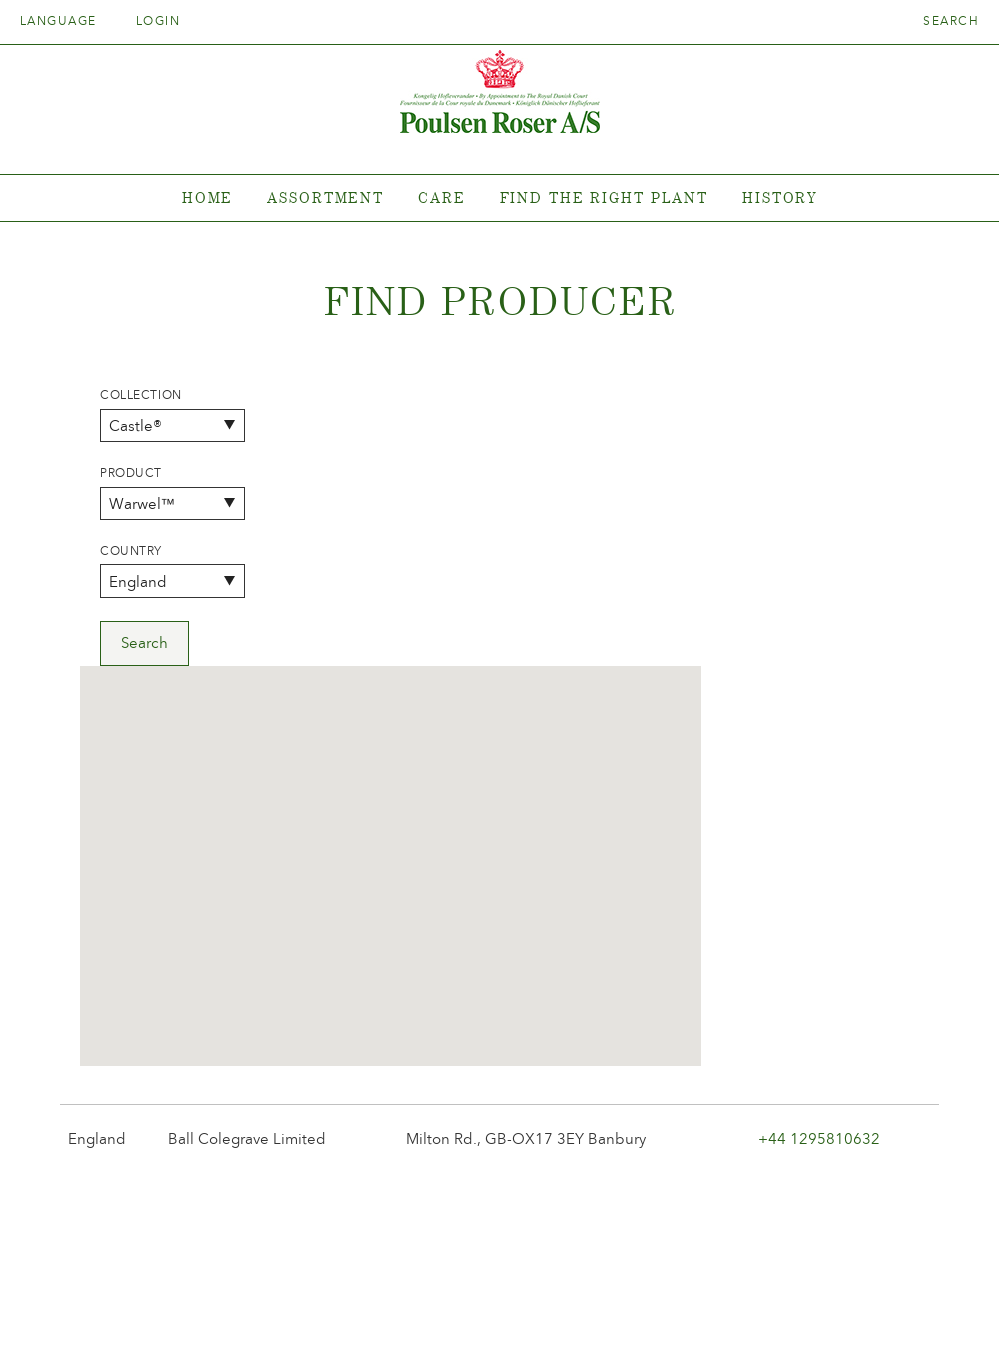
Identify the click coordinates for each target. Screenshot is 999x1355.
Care (442, 197)
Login (158, 21)
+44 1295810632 (819, 860)
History (779, 197)
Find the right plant (604, 197)
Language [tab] (65, 21)
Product (131, 473)
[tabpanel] (499, 198)
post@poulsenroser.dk (727, 1308)
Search (951, 21)
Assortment (325, 197)
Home (208, 197)
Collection (141, 395)
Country (131, 551)
